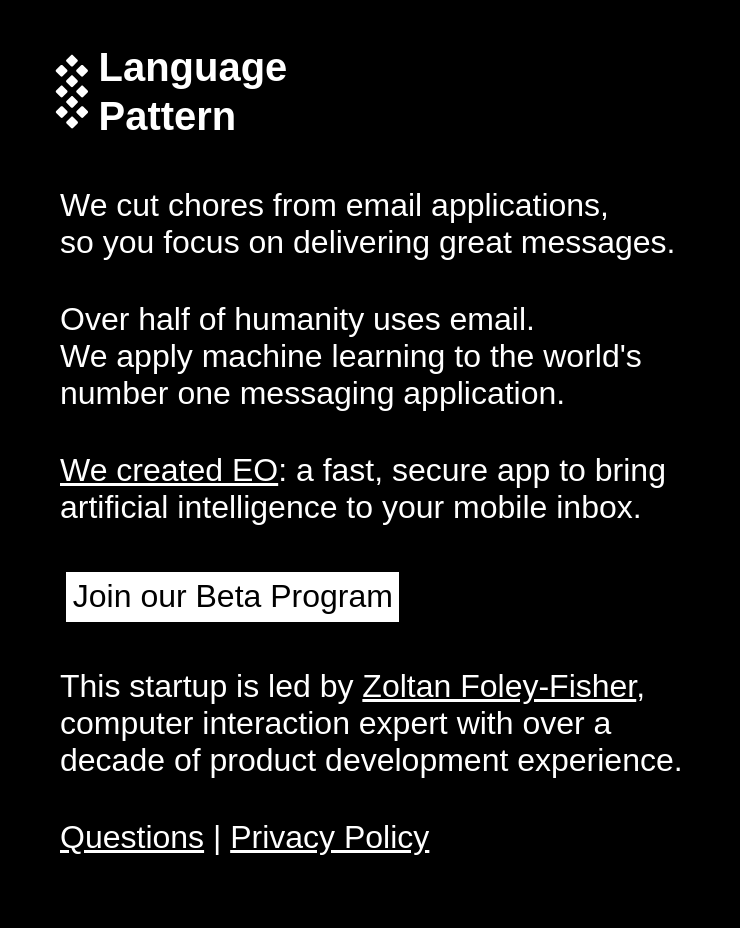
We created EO (169, 470)
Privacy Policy (329, 837)
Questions (132, 837)
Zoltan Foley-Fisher (499, 686)
